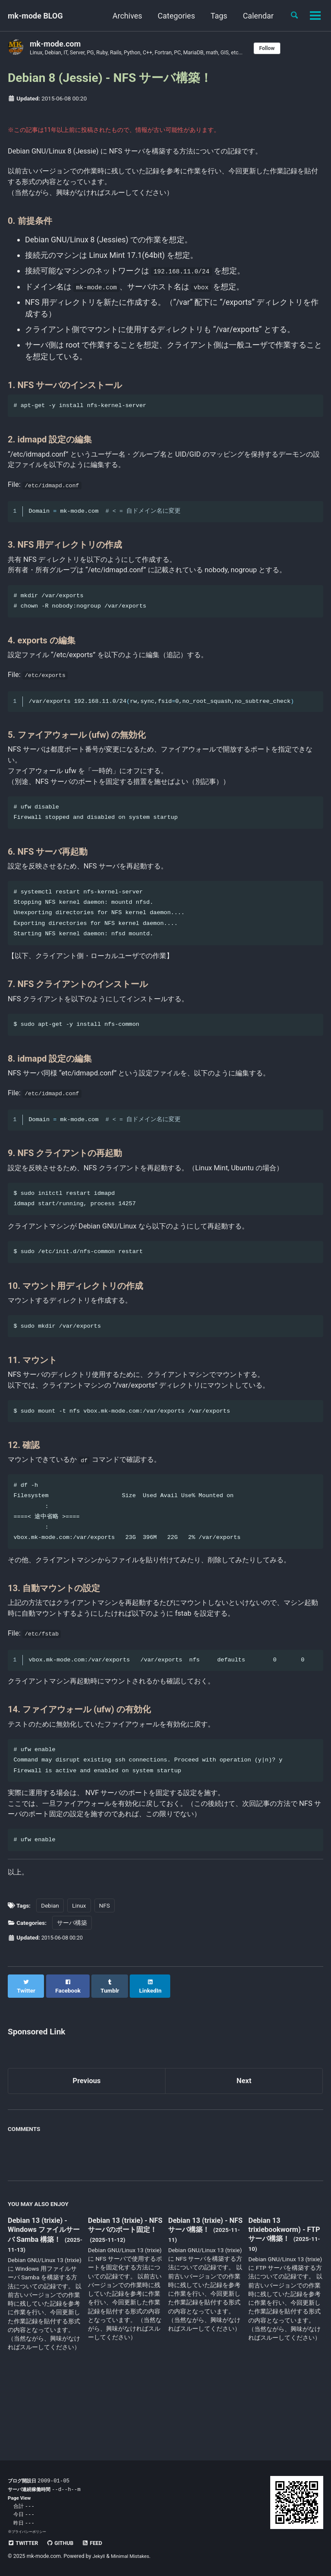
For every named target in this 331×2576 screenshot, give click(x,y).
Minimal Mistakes (133, 2557)
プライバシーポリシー (31, 2531)
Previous (87, 2144)
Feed (98, 2543)
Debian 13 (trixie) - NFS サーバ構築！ (200, 2289)
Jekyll (99, 2557)
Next (244, 2144)
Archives (124, 15)
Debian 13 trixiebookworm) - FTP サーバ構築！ (279, 2294)
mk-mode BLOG (35, 15)
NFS (104, 1976)
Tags (215, 15)
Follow (288, 48)
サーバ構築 (72, 1993)
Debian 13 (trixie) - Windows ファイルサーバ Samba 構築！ (44, 2294)
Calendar (255, 15)
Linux (79, 1976)
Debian (50, 1976)
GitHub (64, 2543)
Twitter (24, 2543)
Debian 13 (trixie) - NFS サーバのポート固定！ (123, 2294)
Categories (173, 15)
